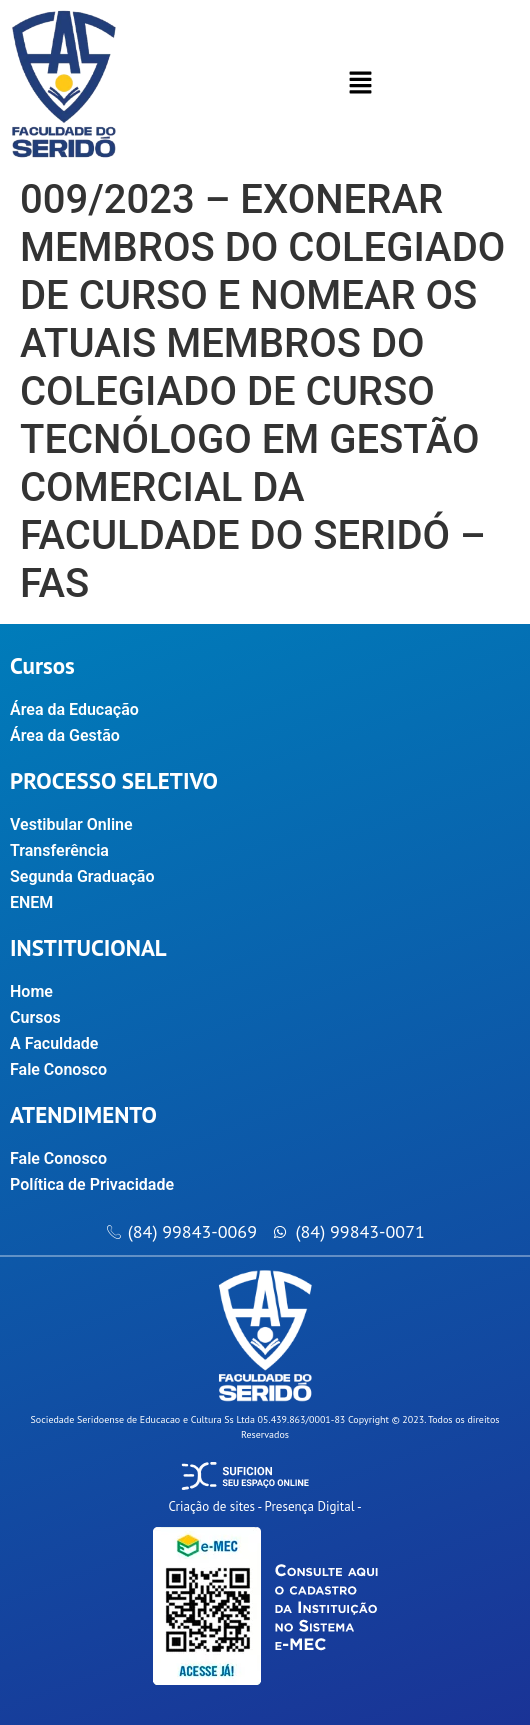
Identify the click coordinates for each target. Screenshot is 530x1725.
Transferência (59, 850)
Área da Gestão (65, 735)
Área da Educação (74, 709)
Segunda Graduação (82, 876)
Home (31, 991)
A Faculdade (65, 1044)
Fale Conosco (58, 1069)
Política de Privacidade (92, 1184)
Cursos (46, 1018)
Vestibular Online (71, 824)
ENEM (31, 902)
